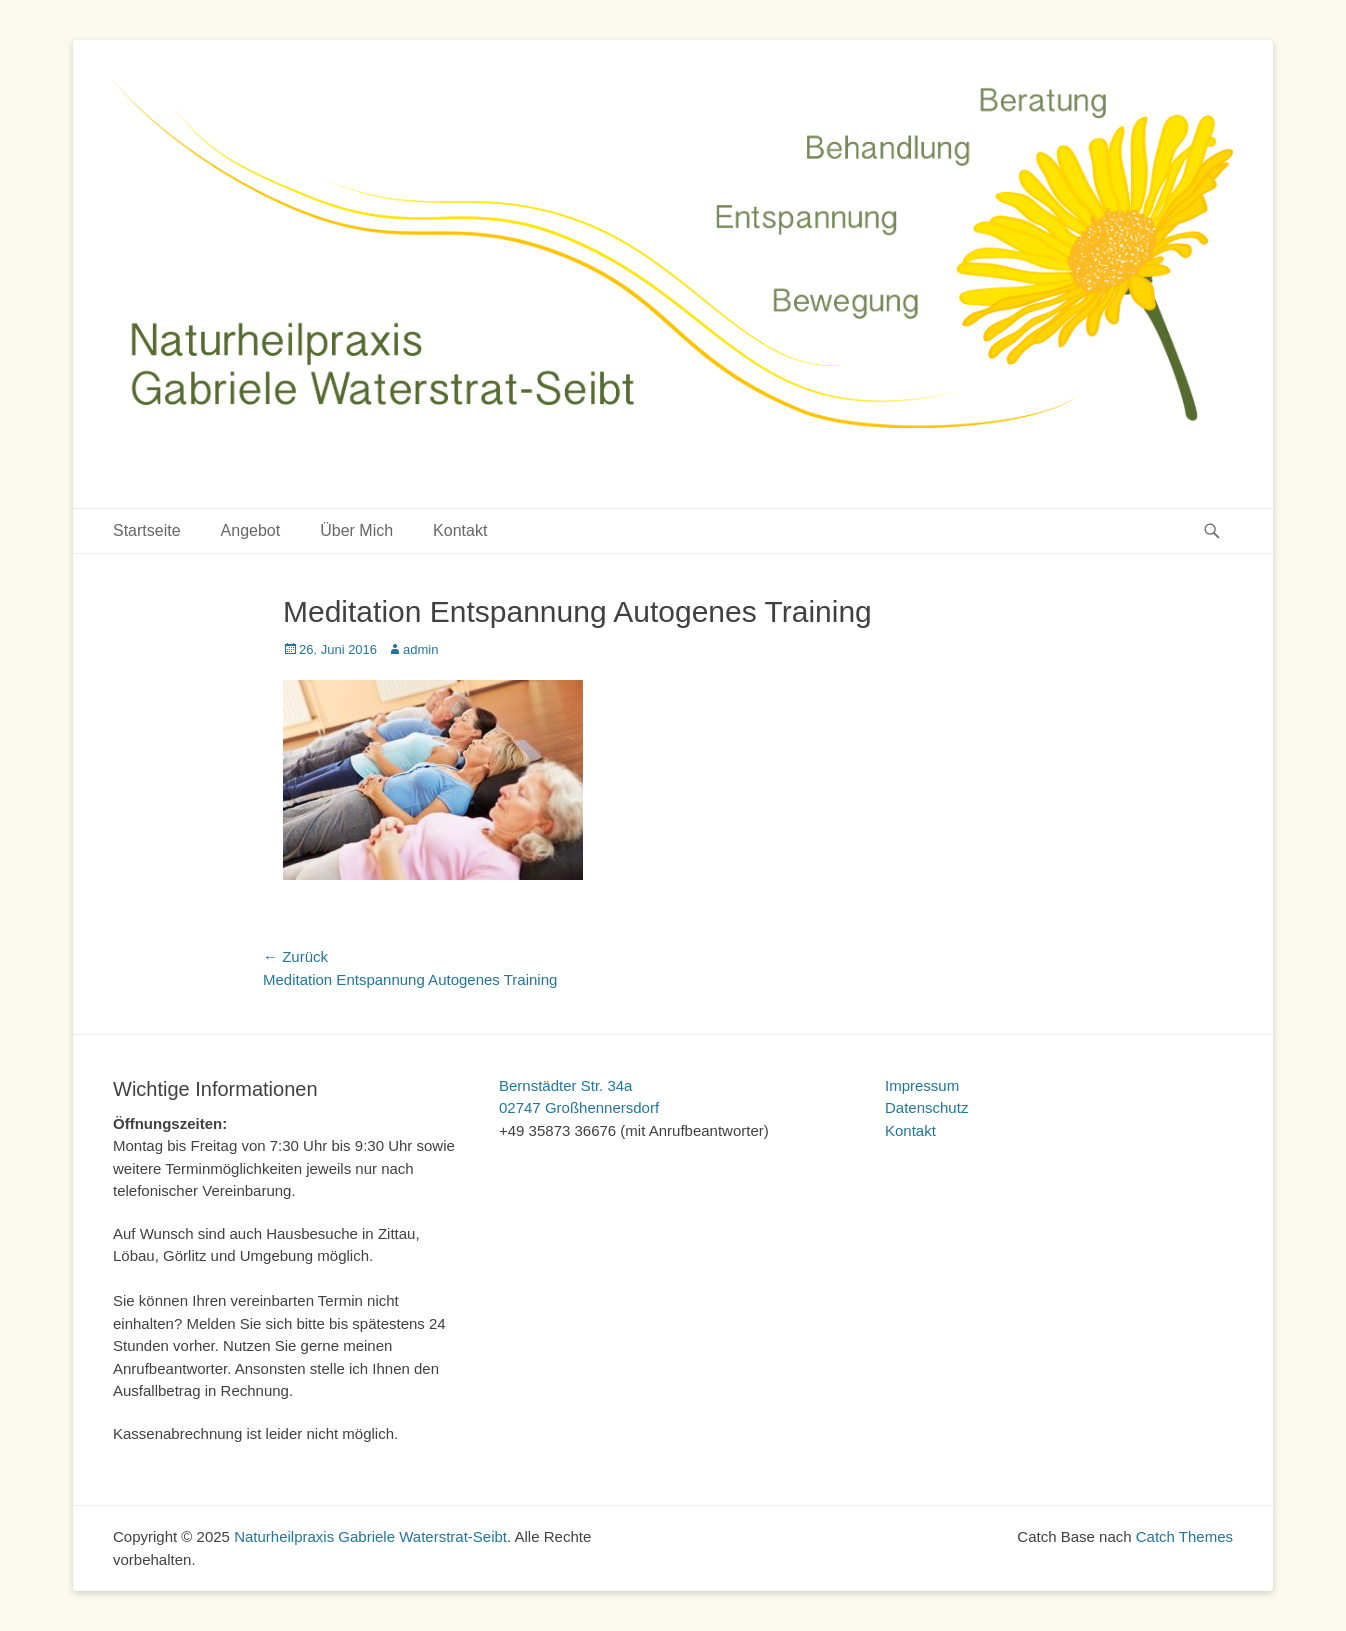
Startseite (147, 530)
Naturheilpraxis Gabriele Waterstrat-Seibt (370, 1536)
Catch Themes (1184, 1536)
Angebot (251, 530)
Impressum (922, 1085)
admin (420, 649)
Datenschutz (926, 1107)
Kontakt (460, 530)
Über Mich (356, 530)
